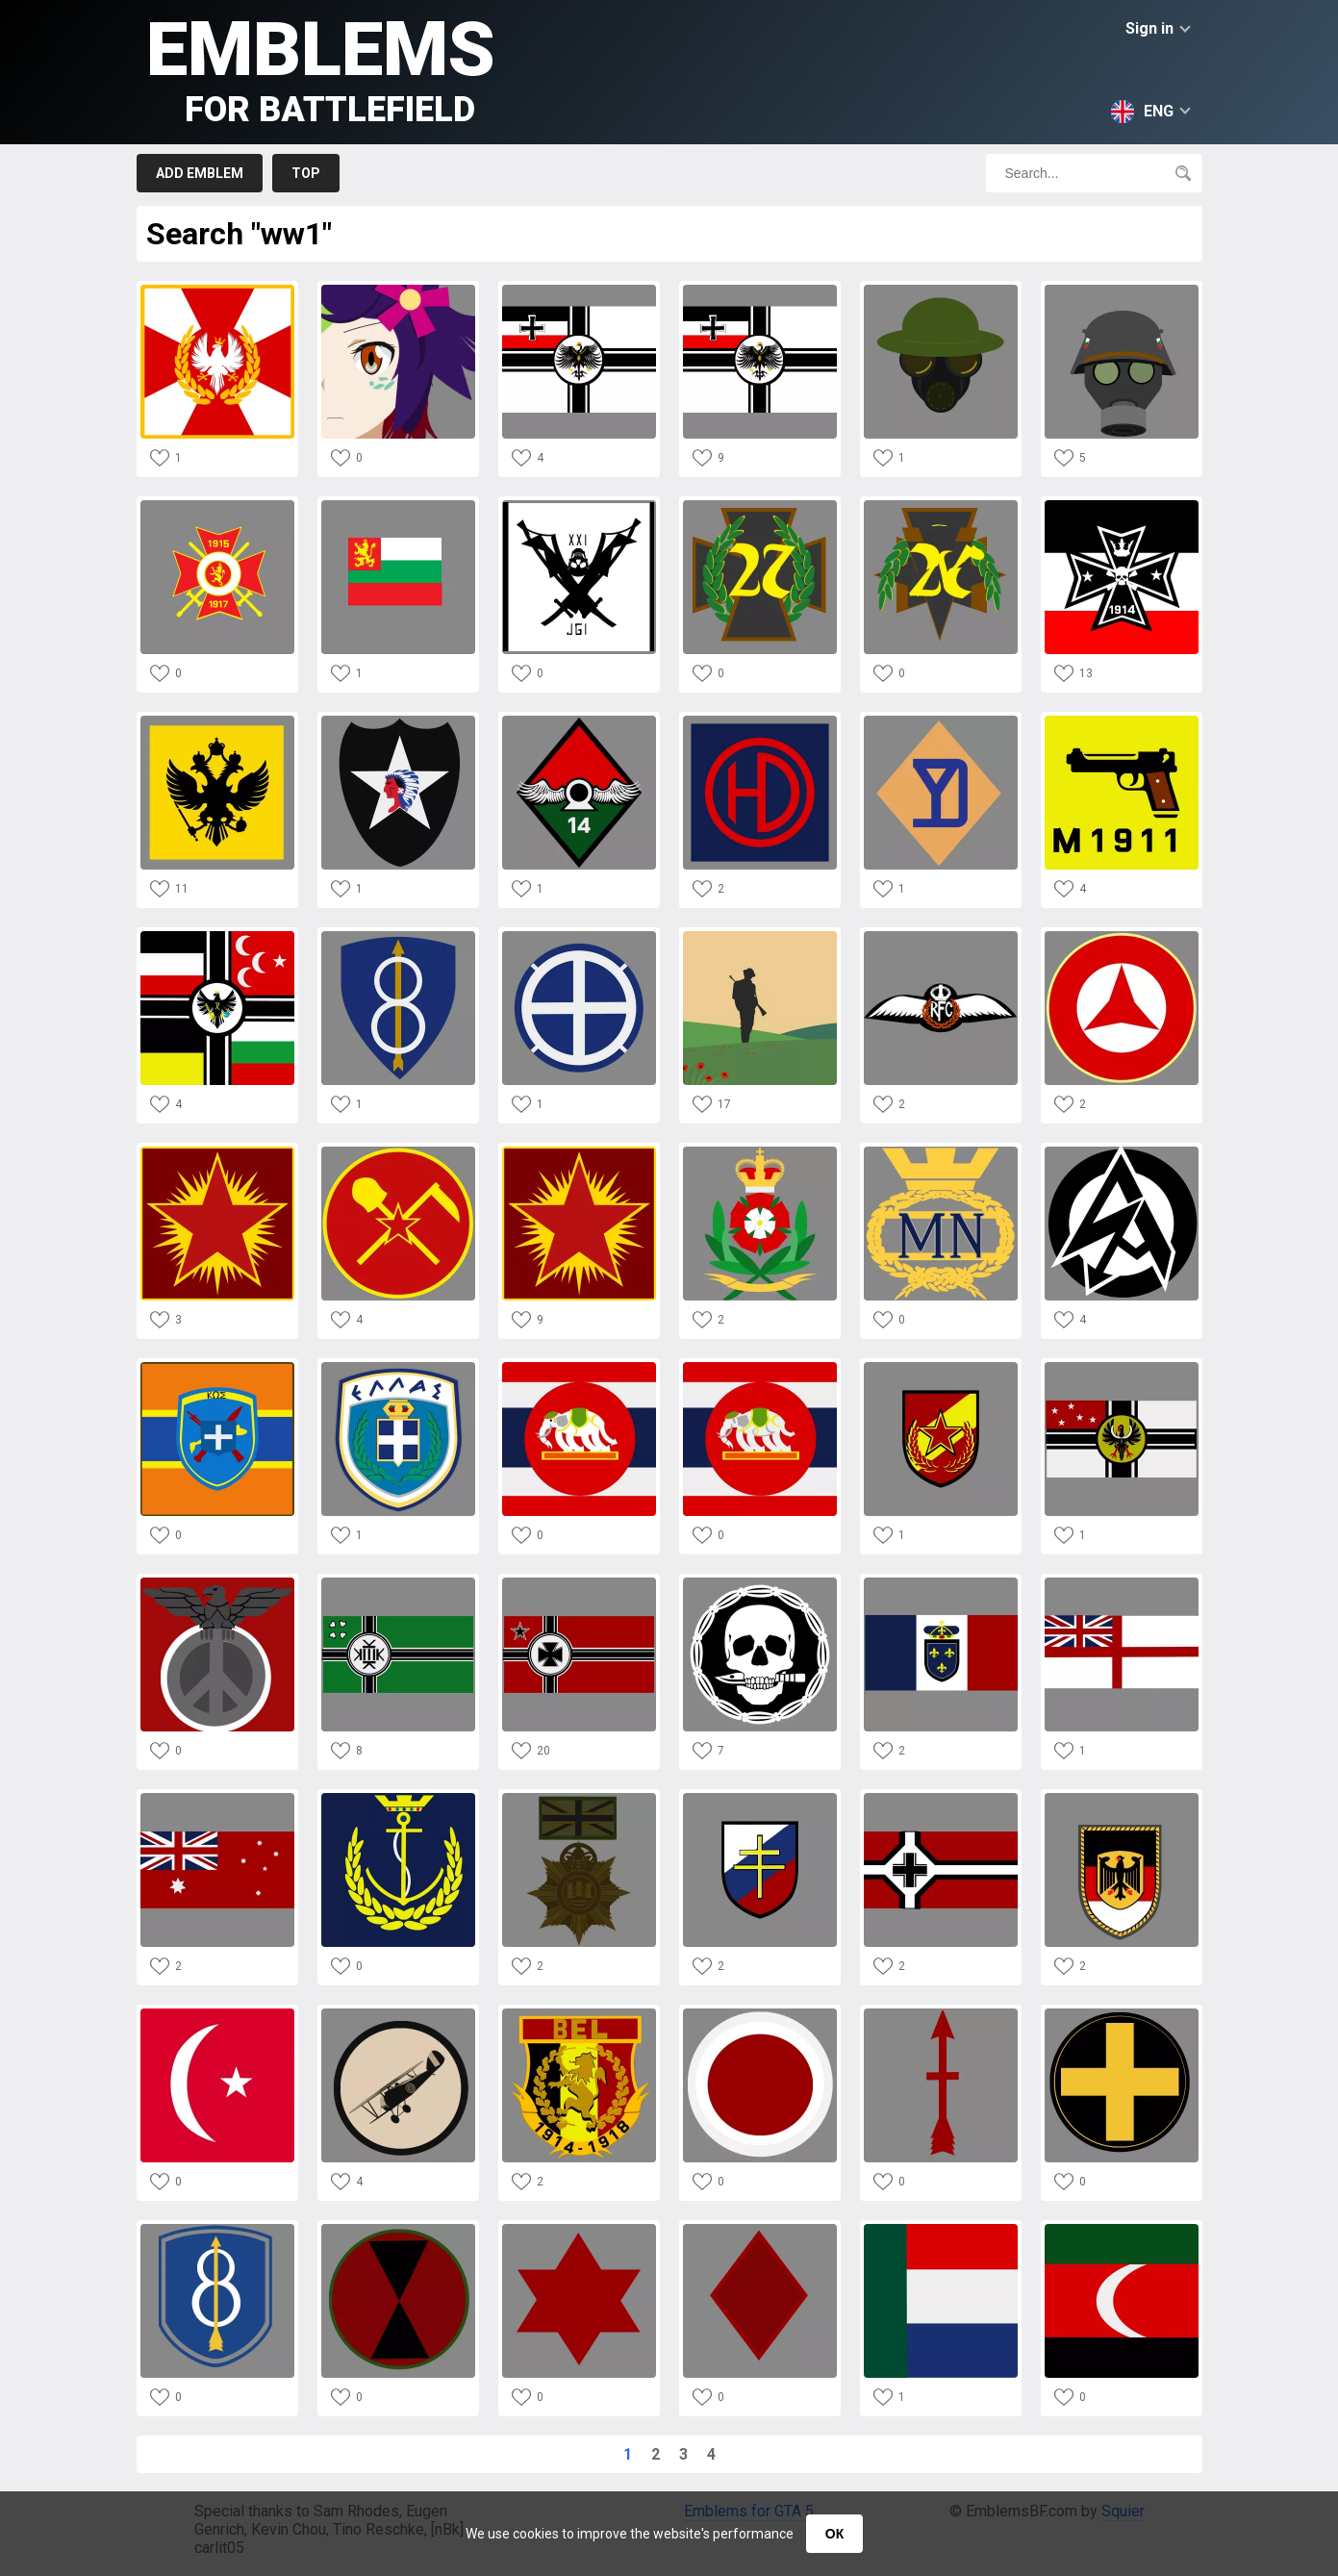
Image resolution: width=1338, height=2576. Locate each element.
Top (305, 173)
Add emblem (199, 173)
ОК (834, 2533)
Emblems (320, 68)
